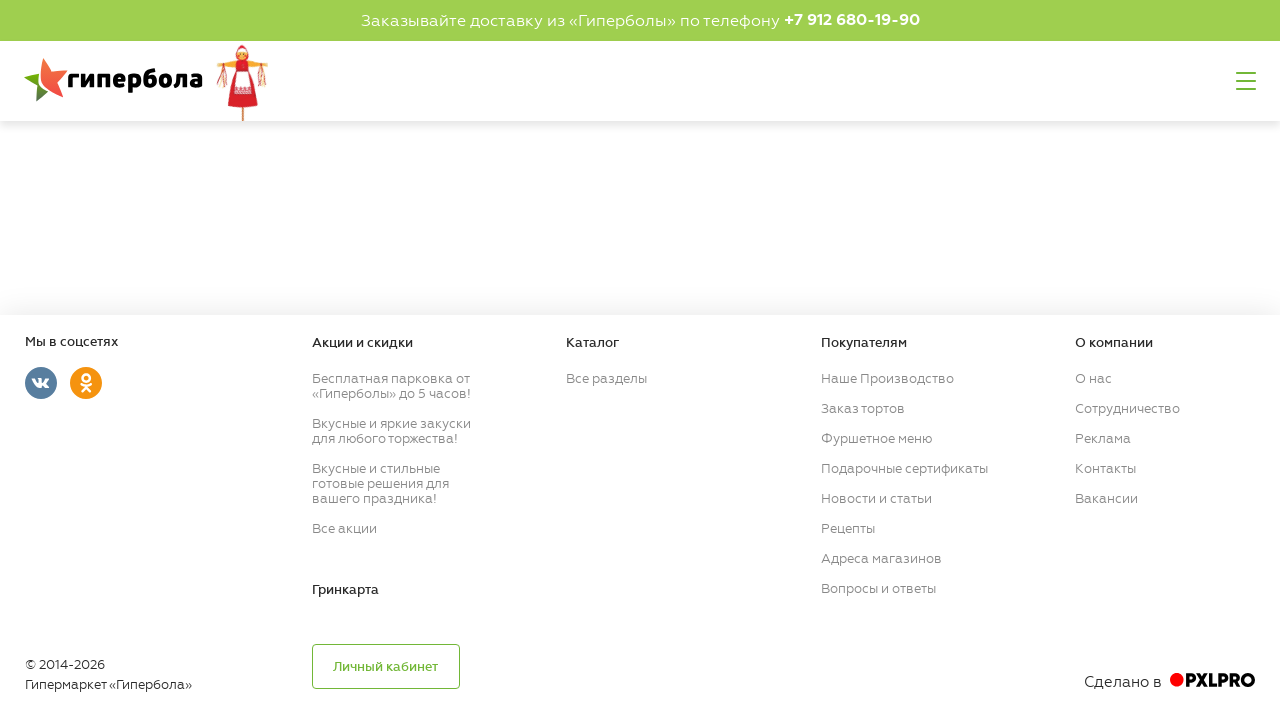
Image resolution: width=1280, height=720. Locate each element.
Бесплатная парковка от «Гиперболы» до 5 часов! (391, 386)
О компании (1114, 343)
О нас (1093, 378)
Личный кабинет (385, 667)
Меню (1246, 81)
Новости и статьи (876, 498)
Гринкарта (345, 590)
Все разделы (606, 378)
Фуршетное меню (876, 438)
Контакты (1105, 468)
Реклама (1103, 438)
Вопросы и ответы (878, 588)
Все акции (344, 528)
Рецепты (848, 528)
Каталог (592, 343)
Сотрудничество (1127, 408)
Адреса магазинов (881, 558)
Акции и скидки (362, 343)
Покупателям (864, 343)
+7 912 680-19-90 (852, 20)
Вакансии (1106, 498)
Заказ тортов (863, 408)
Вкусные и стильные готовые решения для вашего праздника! (380, 483)
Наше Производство (887, 378)
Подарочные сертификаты (904, 468)
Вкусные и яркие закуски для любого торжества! (391, 431)
